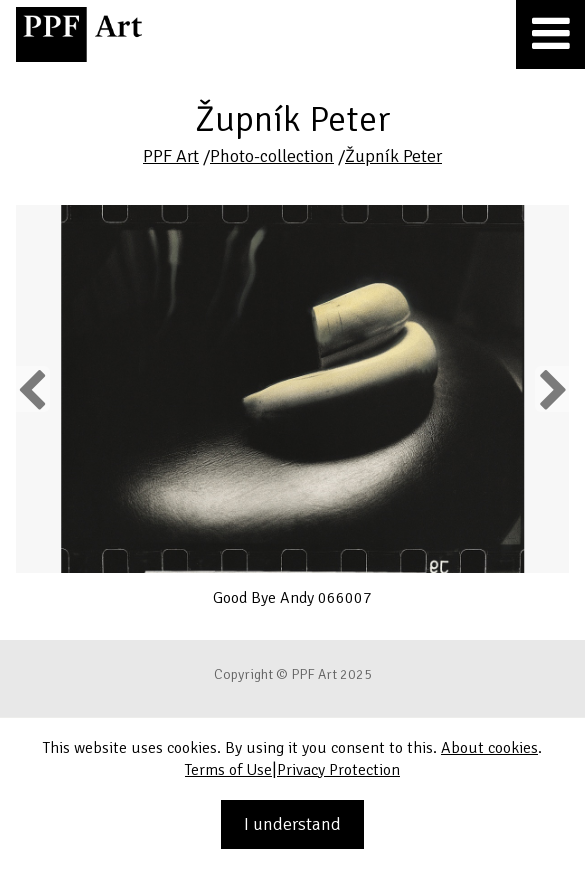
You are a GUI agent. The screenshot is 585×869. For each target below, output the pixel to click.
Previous (33, 389)
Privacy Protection (338, 770)
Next (551, 389)
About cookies (489, 748)
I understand (292, 824)
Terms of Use (228, 770)
